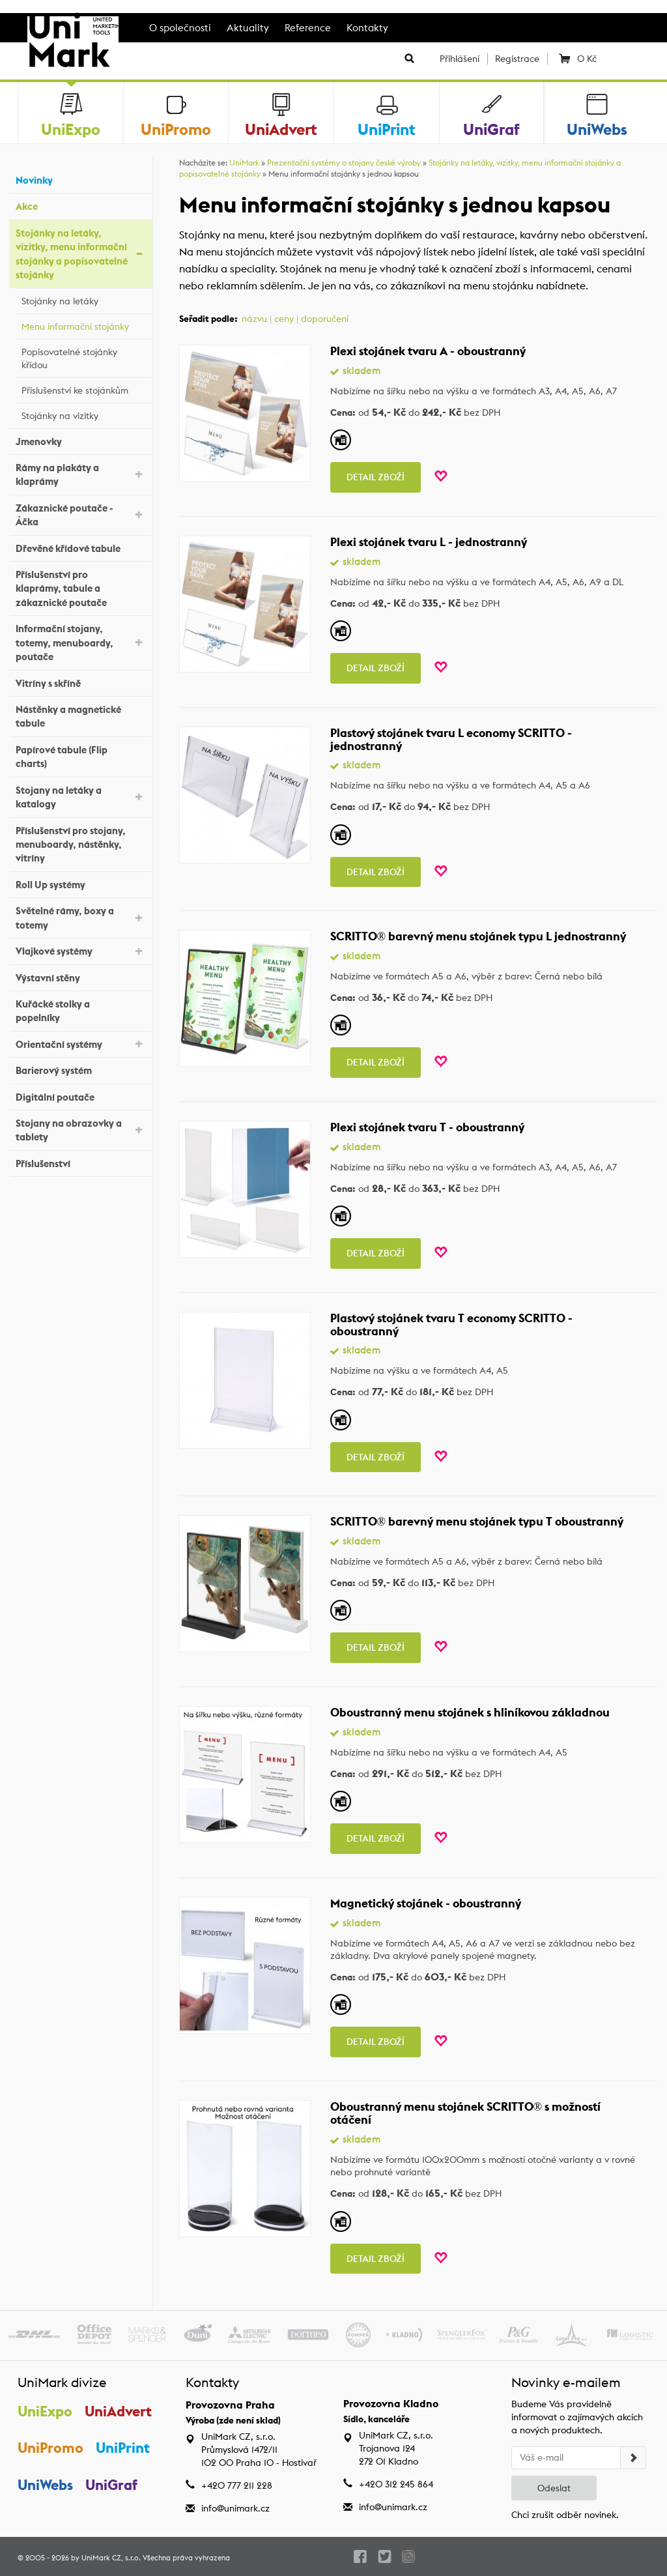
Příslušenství (81, 1162)
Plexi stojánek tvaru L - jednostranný (428, 541)
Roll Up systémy (81, 883)
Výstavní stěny (81, 975)
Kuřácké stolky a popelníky (81, 1011)
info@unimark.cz (235, 2508)
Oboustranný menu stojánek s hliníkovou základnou (470, 1712)
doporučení (324, 318)
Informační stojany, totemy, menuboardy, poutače (81, 642)
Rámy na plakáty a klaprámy (81, 474)
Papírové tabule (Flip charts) (81, 757)
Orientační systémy (81, 1043)
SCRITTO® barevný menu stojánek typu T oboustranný (477, 1521)
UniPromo (50, 2448)
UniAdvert (118, 2411)
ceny (284, 318)
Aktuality (248, 27)
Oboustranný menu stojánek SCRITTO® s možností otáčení (465, 2113)
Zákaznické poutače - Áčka (81, 515)
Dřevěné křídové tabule (81, 546)
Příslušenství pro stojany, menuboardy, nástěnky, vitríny (81, 844)
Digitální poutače (81, 1095)
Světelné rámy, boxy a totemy (81, 917)
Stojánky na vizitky (83, 414)
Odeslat (554, 2488)
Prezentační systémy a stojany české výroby (344, 162)
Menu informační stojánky (83, 324)
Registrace (517, 58)
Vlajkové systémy (81, 950)
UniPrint (123, 2448)
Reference (308, 27)
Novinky (81, 178)
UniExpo (45, 2411)
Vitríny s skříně (81, 681)
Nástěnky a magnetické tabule (81, 716)
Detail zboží (375, 476)
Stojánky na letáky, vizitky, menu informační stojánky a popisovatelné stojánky (81, 254)
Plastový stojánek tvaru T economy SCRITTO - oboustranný (451, 1324)
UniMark (244, 162)
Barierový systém (81, 1069)
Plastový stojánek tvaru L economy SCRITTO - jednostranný (451, 739)
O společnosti (180, 27)
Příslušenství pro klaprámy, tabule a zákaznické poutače (81, 588)
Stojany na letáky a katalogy (81, 797)
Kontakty (367, 27)
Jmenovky (81, 439)
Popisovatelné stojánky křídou (83, 358)
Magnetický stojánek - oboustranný (425, 1903)
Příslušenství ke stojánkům (83, 388)
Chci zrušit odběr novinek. (565, 2515)
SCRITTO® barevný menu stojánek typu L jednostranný (478, 936)
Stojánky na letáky (83, 299)
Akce (81, 204)
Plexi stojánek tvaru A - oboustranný (428, 350)
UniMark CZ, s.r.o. (111, 2557)
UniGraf (111, 2485)
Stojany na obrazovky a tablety (81, 1130)
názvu (254, 318)
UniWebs (45, 2485)
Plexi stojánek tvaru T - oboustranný (427, 1127)
